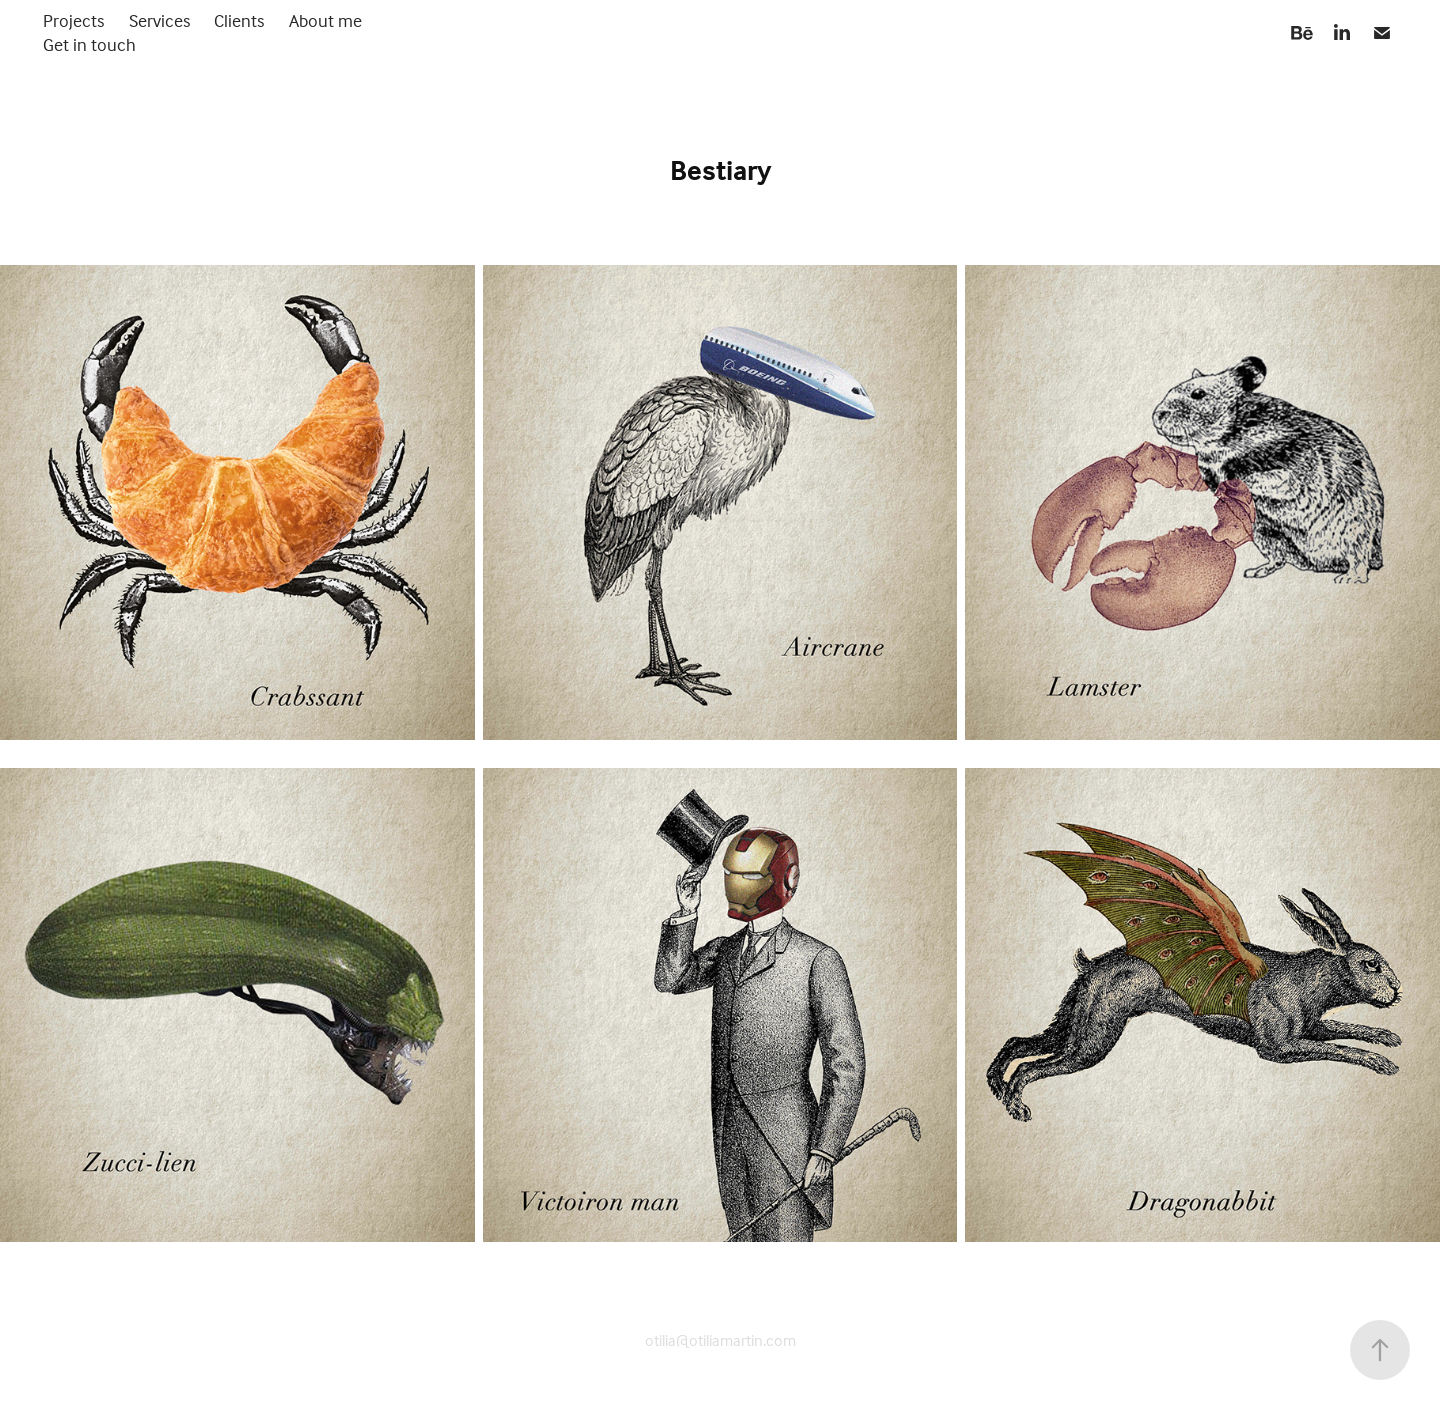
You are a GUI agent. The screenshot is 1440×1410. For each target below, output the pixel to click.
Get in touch (89, 44)
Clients (239, 20)
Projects (73, 20)
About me (325, 20)
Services (159, 20)
